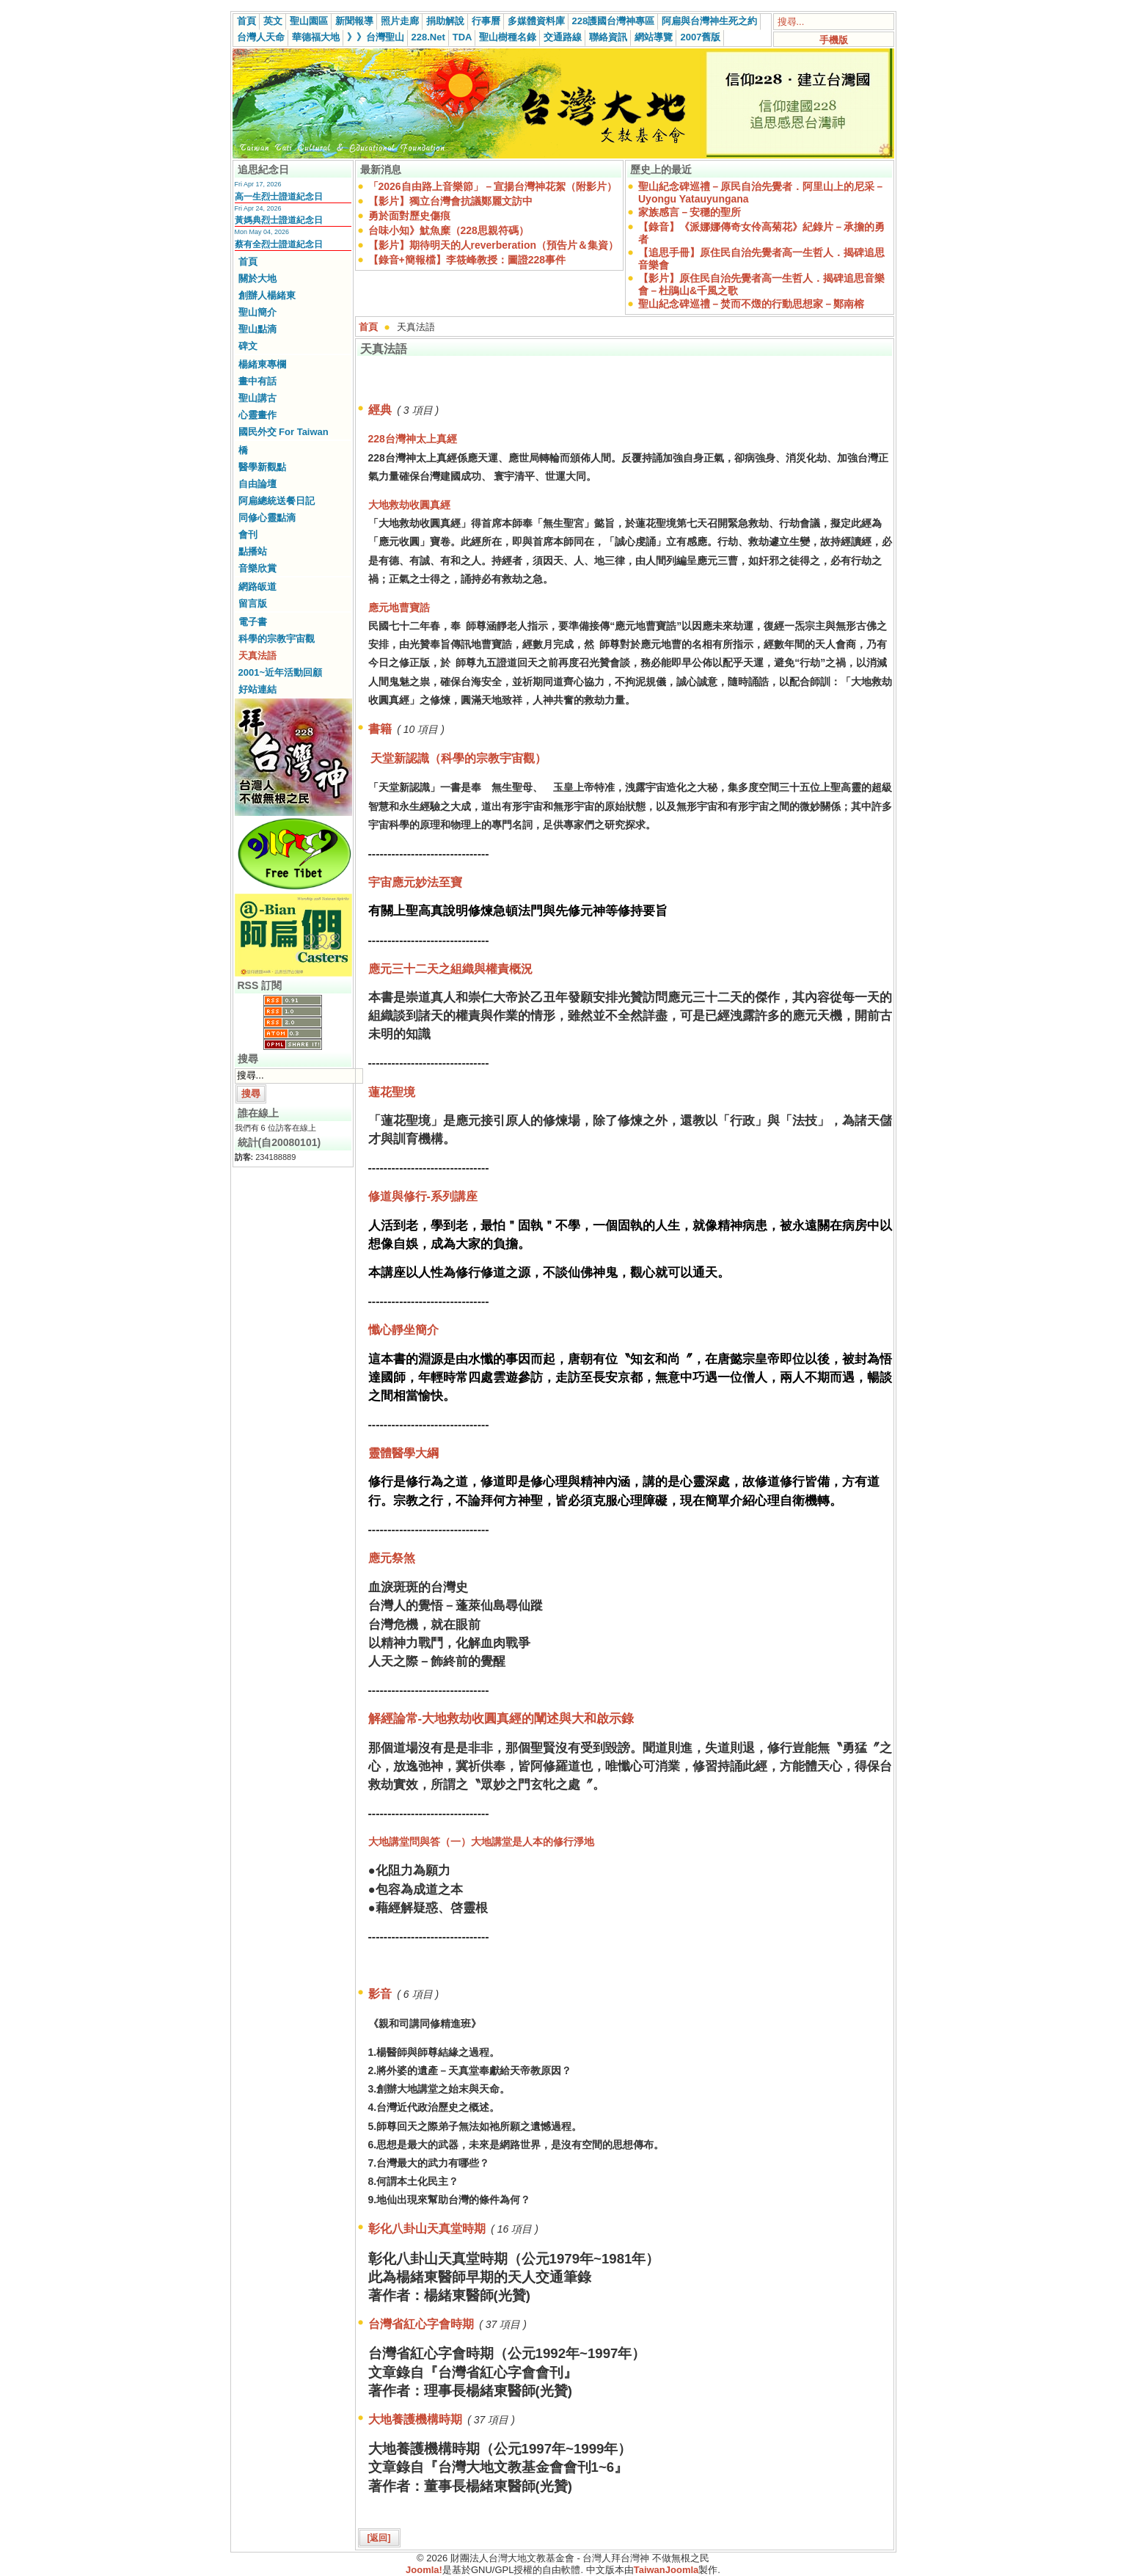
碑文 (247, 345)
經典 (380, 410)
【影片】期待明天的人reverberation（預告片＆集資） (493, 245)
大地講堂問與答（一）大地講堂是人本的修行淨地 (481, 1841)
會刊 (247, 534)
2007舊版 (700, 37)
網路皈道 (257, 586)
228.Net (428, 37)
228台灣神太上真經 (412, 439)
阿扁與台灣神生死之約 (709, 20)
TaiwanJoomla (666, 2569)
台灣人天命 (261, 37)
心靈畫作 (257, 414)
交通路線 (563, 37)
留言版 (252, 603)
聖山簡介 (257, 312)
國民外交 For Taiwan (283, 431)
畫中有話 (257, 381)
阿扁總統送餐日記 (276, 500)
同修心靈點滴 (267, 517)
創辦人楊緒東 (267, 295)
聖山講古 (257, 398)
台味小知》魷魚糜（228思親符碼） (448, 230)
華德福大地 (316, 37)
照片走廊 (400, 20)
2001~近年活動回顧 (280, 672)
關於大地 (257, 278)
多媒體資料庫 (536, 20)
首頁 (246, 20)
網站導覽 (654, 37)
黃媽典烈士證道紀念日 (279, 220)
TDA (462, 37)
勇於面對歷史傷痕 (409, 216)
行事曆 (486, 20)
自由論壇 (257, 483)
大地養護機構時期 (415, 2419)
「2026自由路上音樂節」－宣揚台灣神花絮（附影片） (492, 186)
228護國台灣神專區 (613, 20)
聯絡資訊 (608, 37)
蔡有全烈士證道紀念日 (279, 244)
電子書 (252, 621)
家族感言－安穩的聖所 (689, 212)
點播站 (252, 551)
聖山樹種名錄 (507, 37)
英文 (272, 20)
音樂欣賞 (257, 568)
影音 (380, 1994)
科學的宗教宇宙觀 (276, 638)
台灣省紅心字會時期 (421, 2324)
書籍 (380, 729)
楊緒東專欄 (262, 364)
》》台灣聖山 (375, 37)
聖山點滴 (257, 329)
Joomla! (424, 2569)
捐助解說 (445, 20)
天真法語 (257, 655)
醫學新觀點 (262, 466)
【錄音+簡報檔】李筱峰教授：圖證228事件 (467, 260)
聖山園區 (309, 20)
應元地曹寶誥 (399, 607)
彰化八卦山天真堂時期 (427, 2228)
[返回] (379, 2538)
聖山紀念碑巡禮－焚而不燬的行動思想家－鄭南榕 (751, 304)
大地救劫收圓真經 (409, 505)
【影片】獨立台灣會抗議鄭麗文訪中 (450, 201)
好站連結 (257, 689)
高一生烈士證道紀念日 (279, 196)
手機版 (833, 39)
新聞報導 (354, 20)
